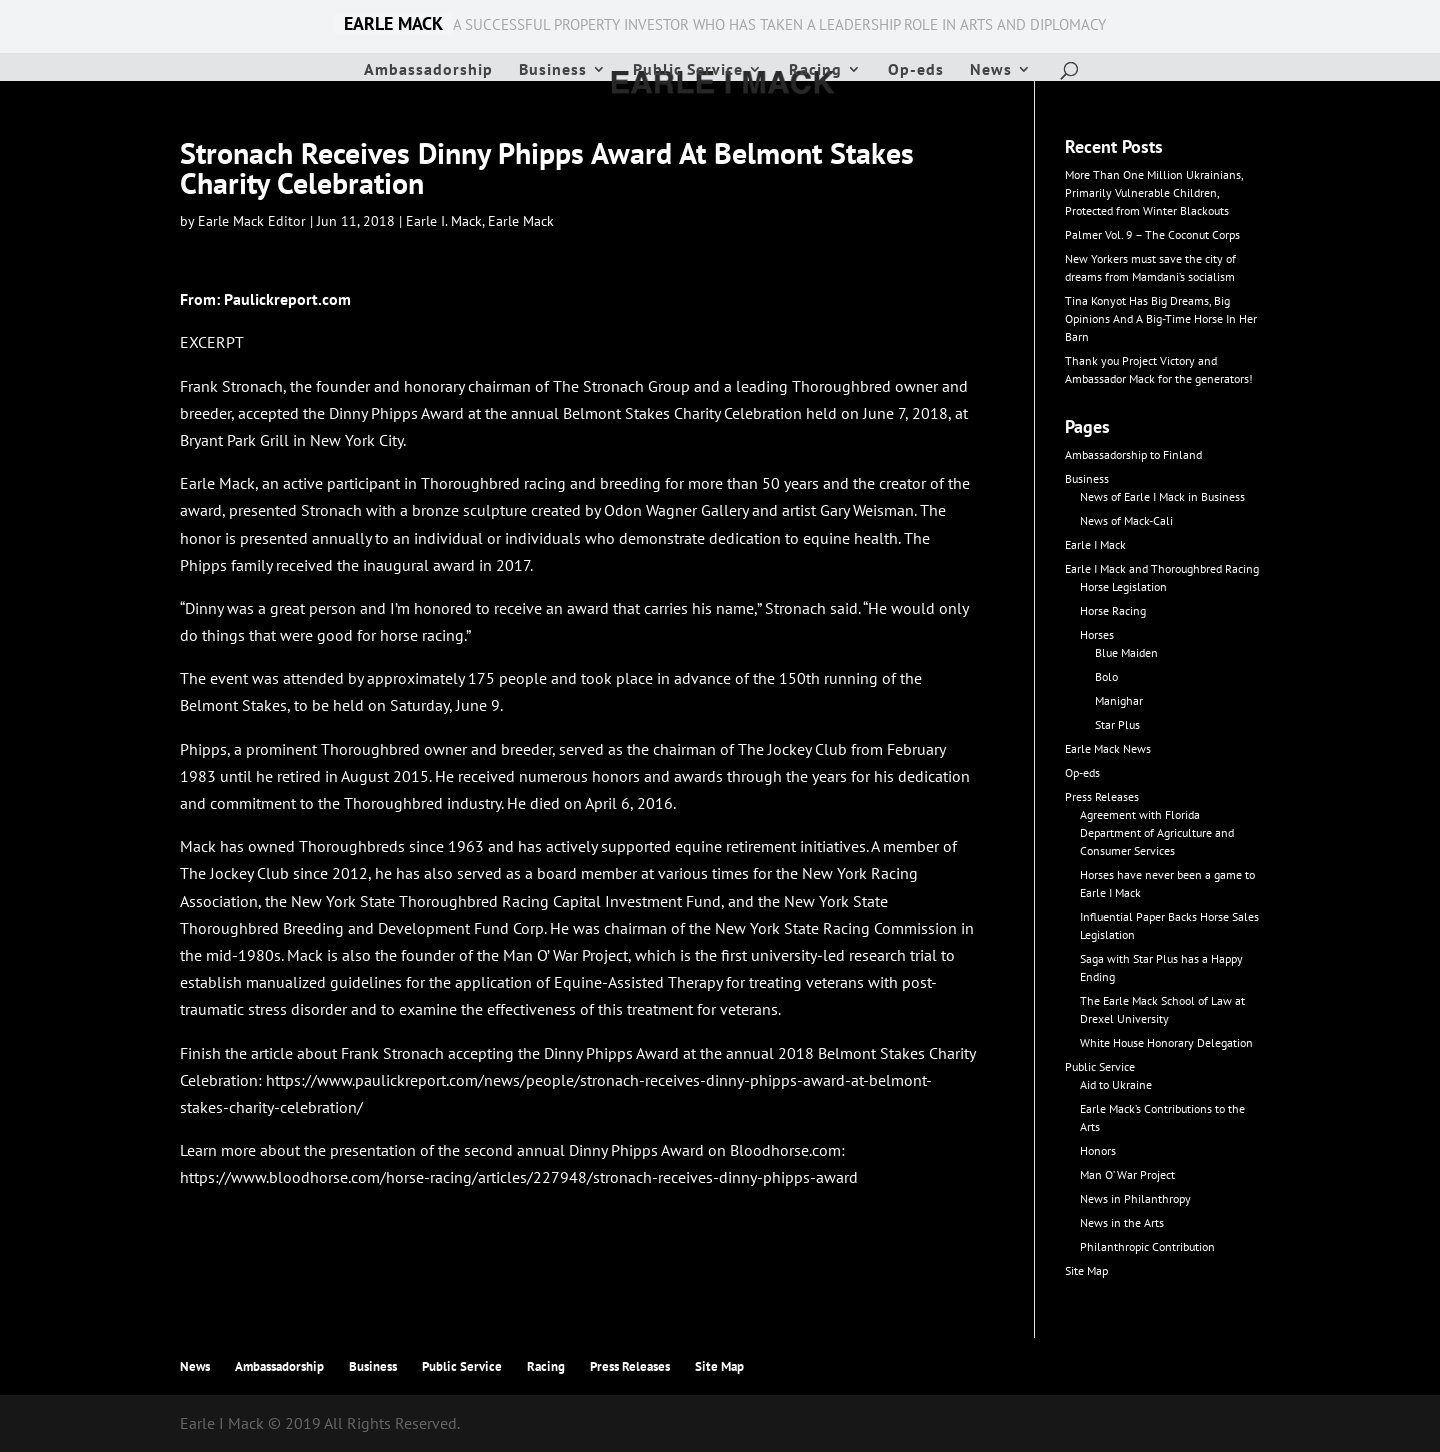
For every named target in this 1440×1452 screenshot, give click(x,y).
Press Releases (1102, 796)
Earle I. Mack (444, 221)
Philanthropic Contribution (1147, 1246)
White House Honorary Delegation (1166, 1042)
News (991, 70)
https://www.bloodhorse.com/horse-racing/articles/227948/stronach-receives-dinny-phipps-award (519, 1177)
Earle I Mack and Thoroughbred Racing (1162, 568)
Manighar (1119, 700)
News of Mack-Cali (1126, 520)
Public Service (688, 70)
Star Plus (1117, 724)
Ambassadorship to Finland (1133, 454)
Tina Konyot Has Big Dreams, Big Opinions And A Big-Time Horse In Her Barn (1161, 318)
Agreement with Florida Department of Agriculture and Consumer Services (1157, 832)
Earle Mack (521, 221)
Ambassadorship (428, 70)
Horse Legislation (1123, 586)
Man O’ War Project (1127, 1174)
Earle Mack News (1108, 748)
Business (553, 70)
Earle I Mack (1095, 544)
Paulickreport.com (287, 299)
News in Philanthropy (1135, 1198)
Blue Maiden (1126, 652)
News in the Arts (1122, 1222)
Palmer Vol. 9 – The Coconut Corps (1152, 234)
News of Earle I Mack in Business (1162, 496)
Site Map (1086, 1270)
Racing (815, 70)
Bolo (1106, 676)
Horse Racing (1113, 610)
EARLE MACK (393, 24)
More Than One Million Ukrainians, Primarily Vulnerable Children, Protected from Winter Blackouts (1154, 192)
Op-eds (916, 70)
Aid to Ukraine (1116, 1084)
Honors (1098, 1150)
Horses (1097, 634)
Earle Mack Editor (252, 221)
